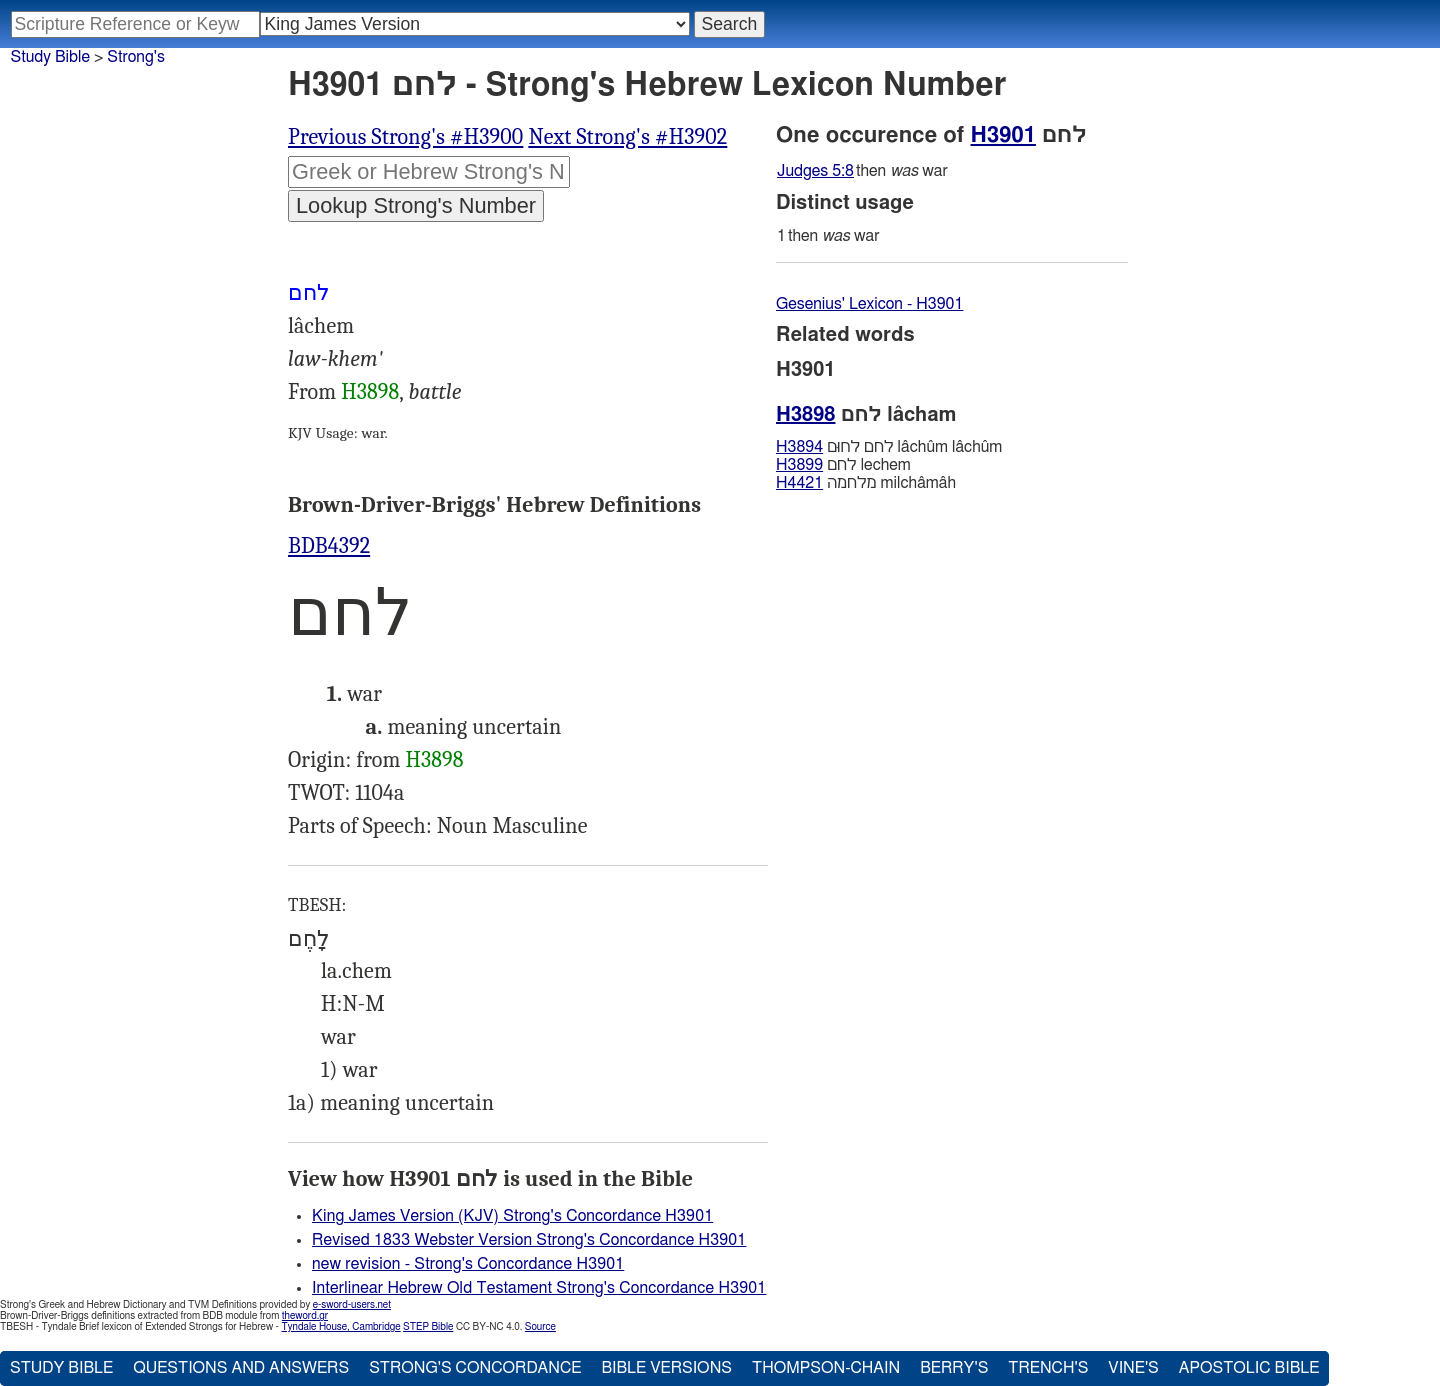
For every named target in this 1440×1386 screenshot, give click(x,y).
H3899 (799, 465)
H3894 (799, 447)
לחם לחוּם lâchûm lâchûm (889, 447)
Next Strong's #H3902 (627, 137)
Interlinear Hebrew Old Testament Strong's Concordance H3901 (539, 1288)
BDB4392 (329, 546)
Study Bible (50, 57)
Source (540, 1327)
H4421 (799, 483)
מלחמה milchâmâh (866, 483)
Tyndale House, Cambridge (340, 1327)
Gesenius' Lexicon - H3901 (869, 304)
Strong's (136, 57)
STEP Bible (428, 1327)
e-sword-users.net (352, 1305)
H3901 (1003, 135)
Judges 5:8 (815, 171)
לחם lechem (843, 465)
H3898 (370, 392)
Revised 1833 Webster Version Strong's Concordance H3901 (529, 1240)
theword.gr (305, 1316)
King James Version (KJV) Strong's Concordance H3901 (512, 1216)
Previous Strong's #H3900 (405, 137)
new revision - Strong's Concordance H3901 (468, 1264)
